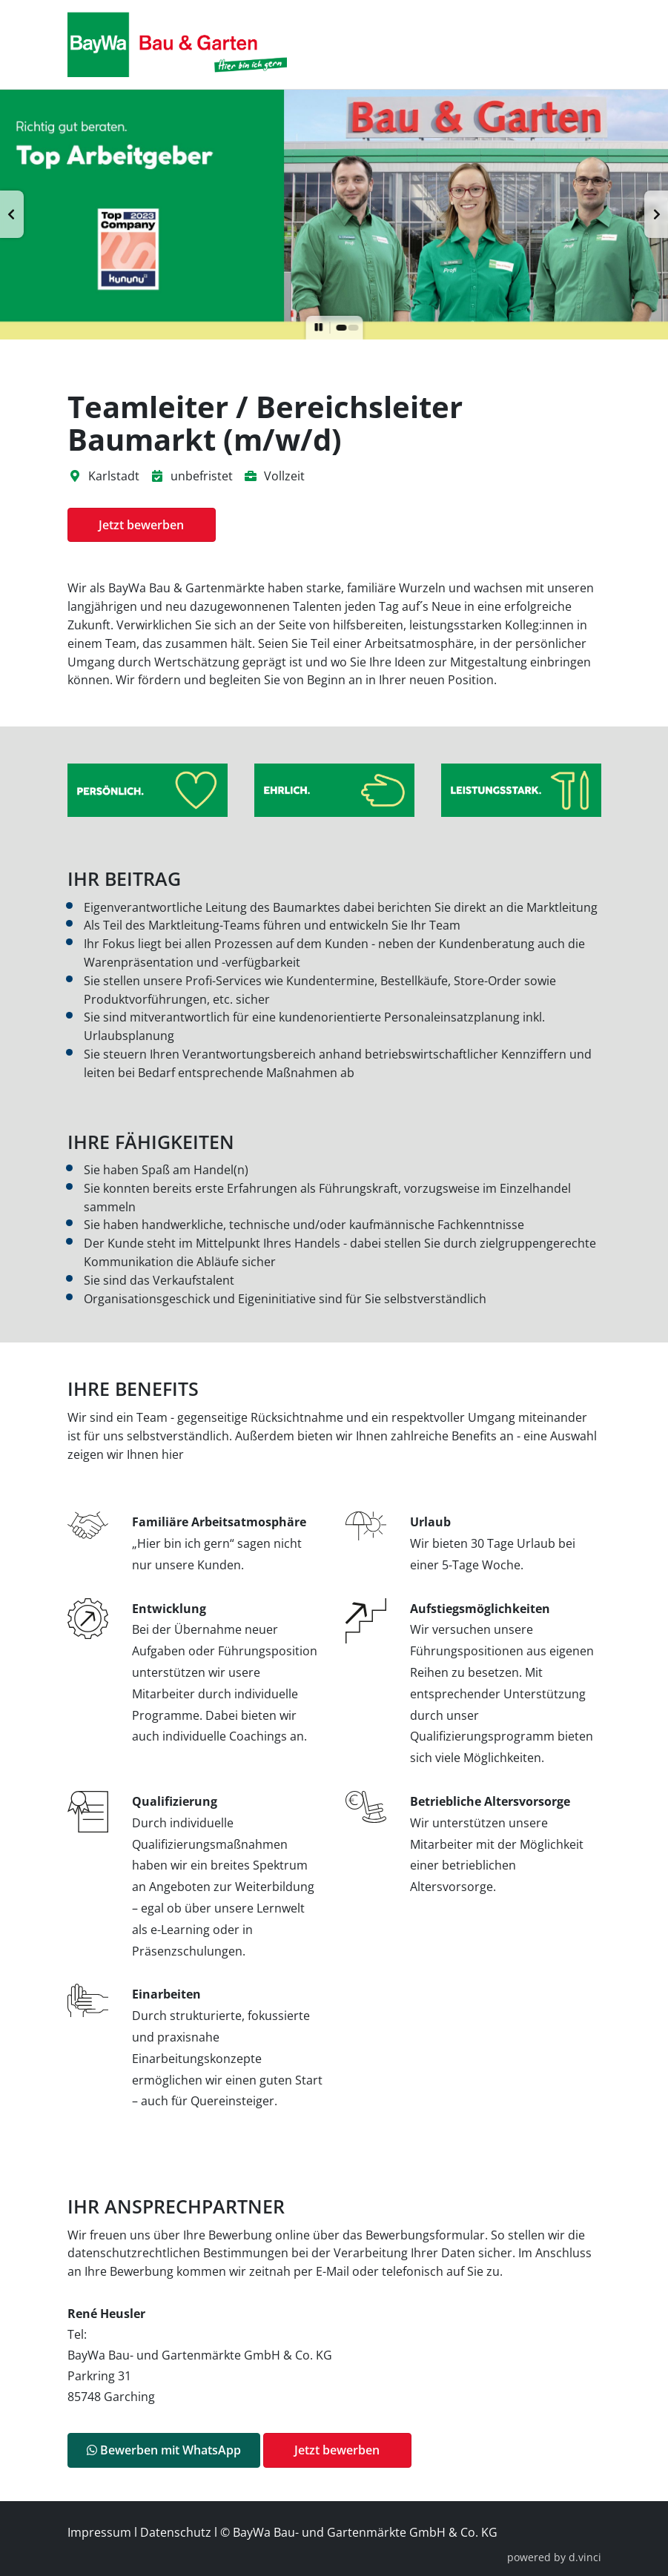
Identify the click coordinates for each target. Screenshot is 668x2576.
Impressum (99, 2532)
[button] (12, 214)
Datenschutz (175, 2532)
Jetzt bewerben (141, 525)
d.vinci (585, 2557)
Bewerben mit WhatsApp (164, 2450)
